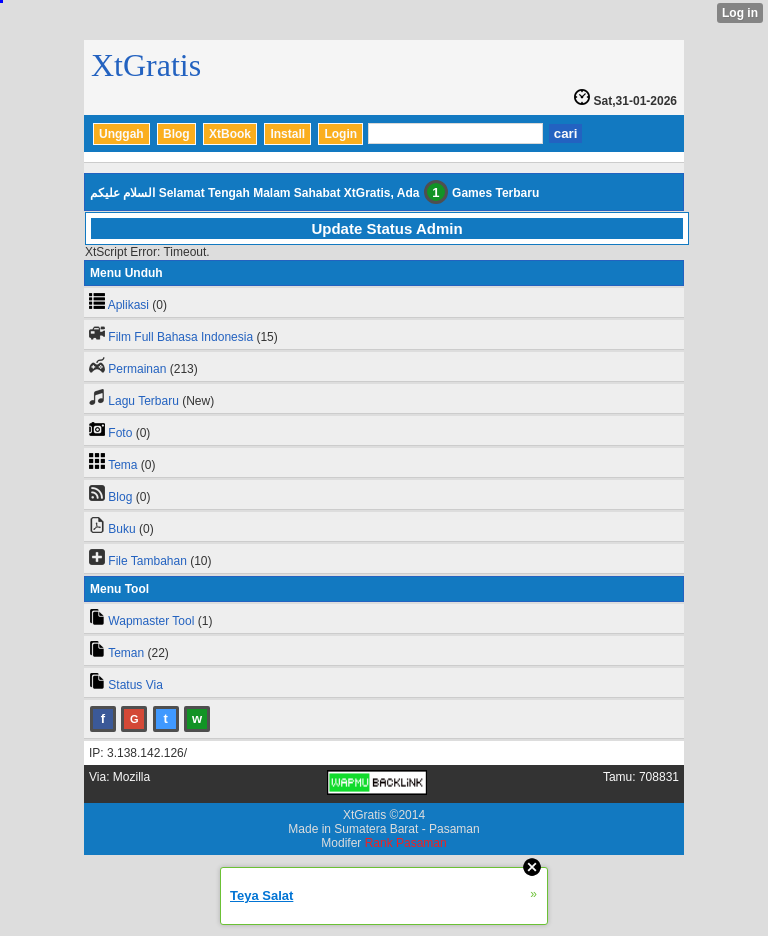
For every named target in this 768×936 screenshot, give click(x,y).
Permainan (137, 369)
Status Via (135, 685)
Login (340, 134)
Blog (176, 134)
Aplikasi (128, 305)
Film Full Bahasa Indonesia (180, 337)
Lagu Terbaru (143, 401)
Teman (126, 653)
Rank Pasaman (406, 843)
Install (287, 134)
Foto (120, 433)
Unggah (121, 134)
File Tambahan (147, 561)
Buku (121, 529)
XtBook (230, 134)
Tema (122, 465)
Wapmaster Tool (151, 621)
